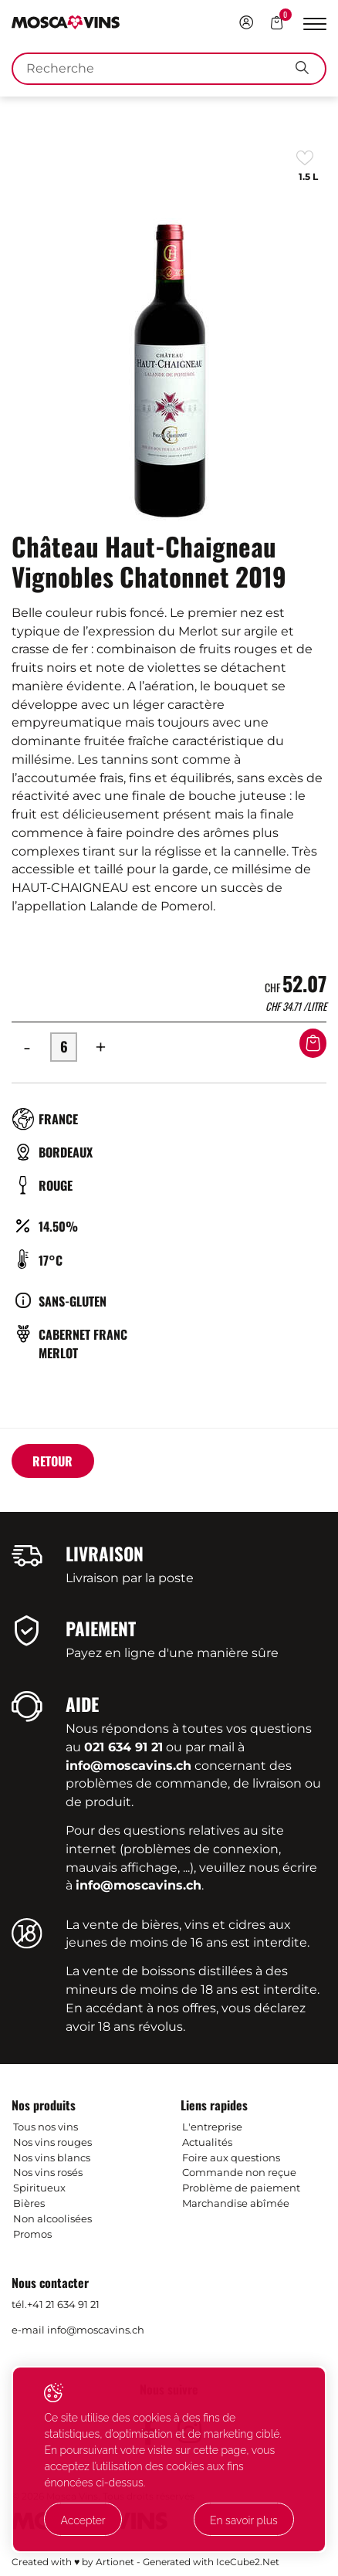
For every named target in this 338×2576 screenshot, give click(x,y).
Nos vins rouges (52, 2142)
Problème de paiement (241, 2187)
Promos (32, 2234)
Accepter (82, 2520)
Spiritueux (39, 2187)
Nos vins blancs (51, 2157)
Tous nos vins (45, 2126)
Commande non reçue (239, 2172)
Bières (29, 2203)
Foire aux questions (231, 2157)
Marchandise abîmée (235, 2203)
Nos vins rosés (48, 2172)
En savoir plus (244, 2520)
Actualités (207, 2142)
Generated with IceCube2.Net (211, 2562)
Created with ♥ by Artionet (73, 2562)
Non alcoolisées (52, 2218)
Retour (52, 1461)
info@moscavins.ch (95, 2329)
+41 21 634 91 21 (63, 2304)
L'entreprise (212, 2126)
